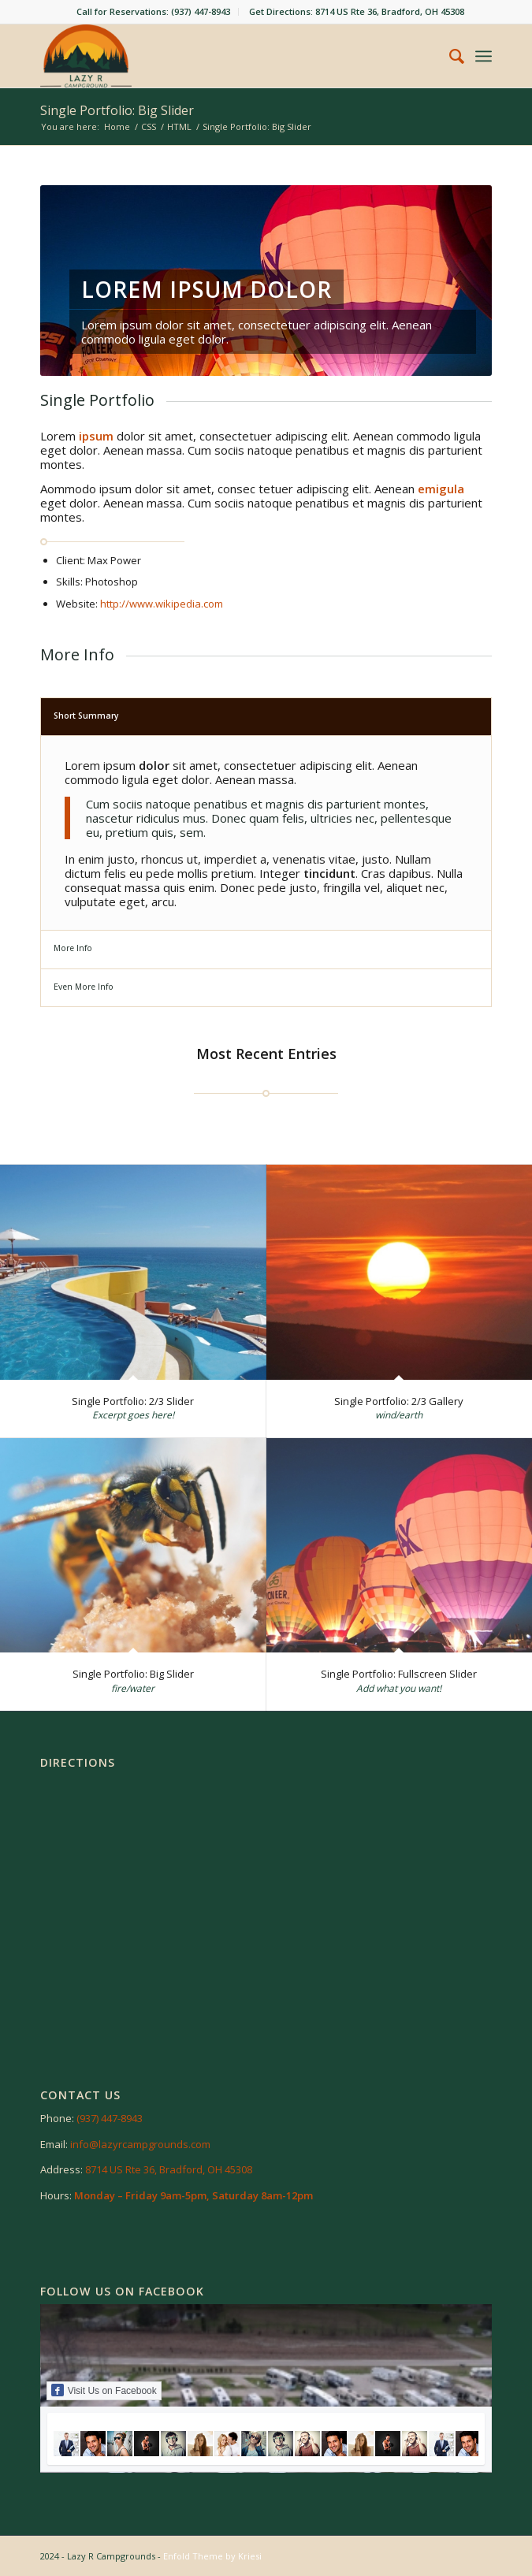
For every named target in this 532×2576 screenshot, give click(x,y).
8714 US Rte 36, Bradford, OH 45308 (168, 2169)
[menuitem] (154, 12)
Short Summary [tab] (86, 715)
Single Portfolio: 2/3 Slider (133, 1401)
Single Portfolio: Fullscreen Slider (399, 1674)
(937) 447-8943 (109, 2118)
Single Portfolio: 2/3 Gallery (398, 1401)
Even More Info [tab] (83, 986)
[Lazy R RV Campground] (221, 55)
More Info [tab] (73, 947)
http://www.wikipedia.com (161, 604)
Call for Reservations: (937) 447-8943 (153, 11)
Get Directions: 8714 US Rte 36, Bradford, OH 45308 (356, 11)
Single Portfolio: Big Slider (117, 110)
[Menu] (483, 56)
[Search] (448, 55)
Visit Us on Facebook (104, 2390)
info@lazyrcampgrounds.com (140, 2144)
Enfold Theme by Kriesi (212, 2556)
